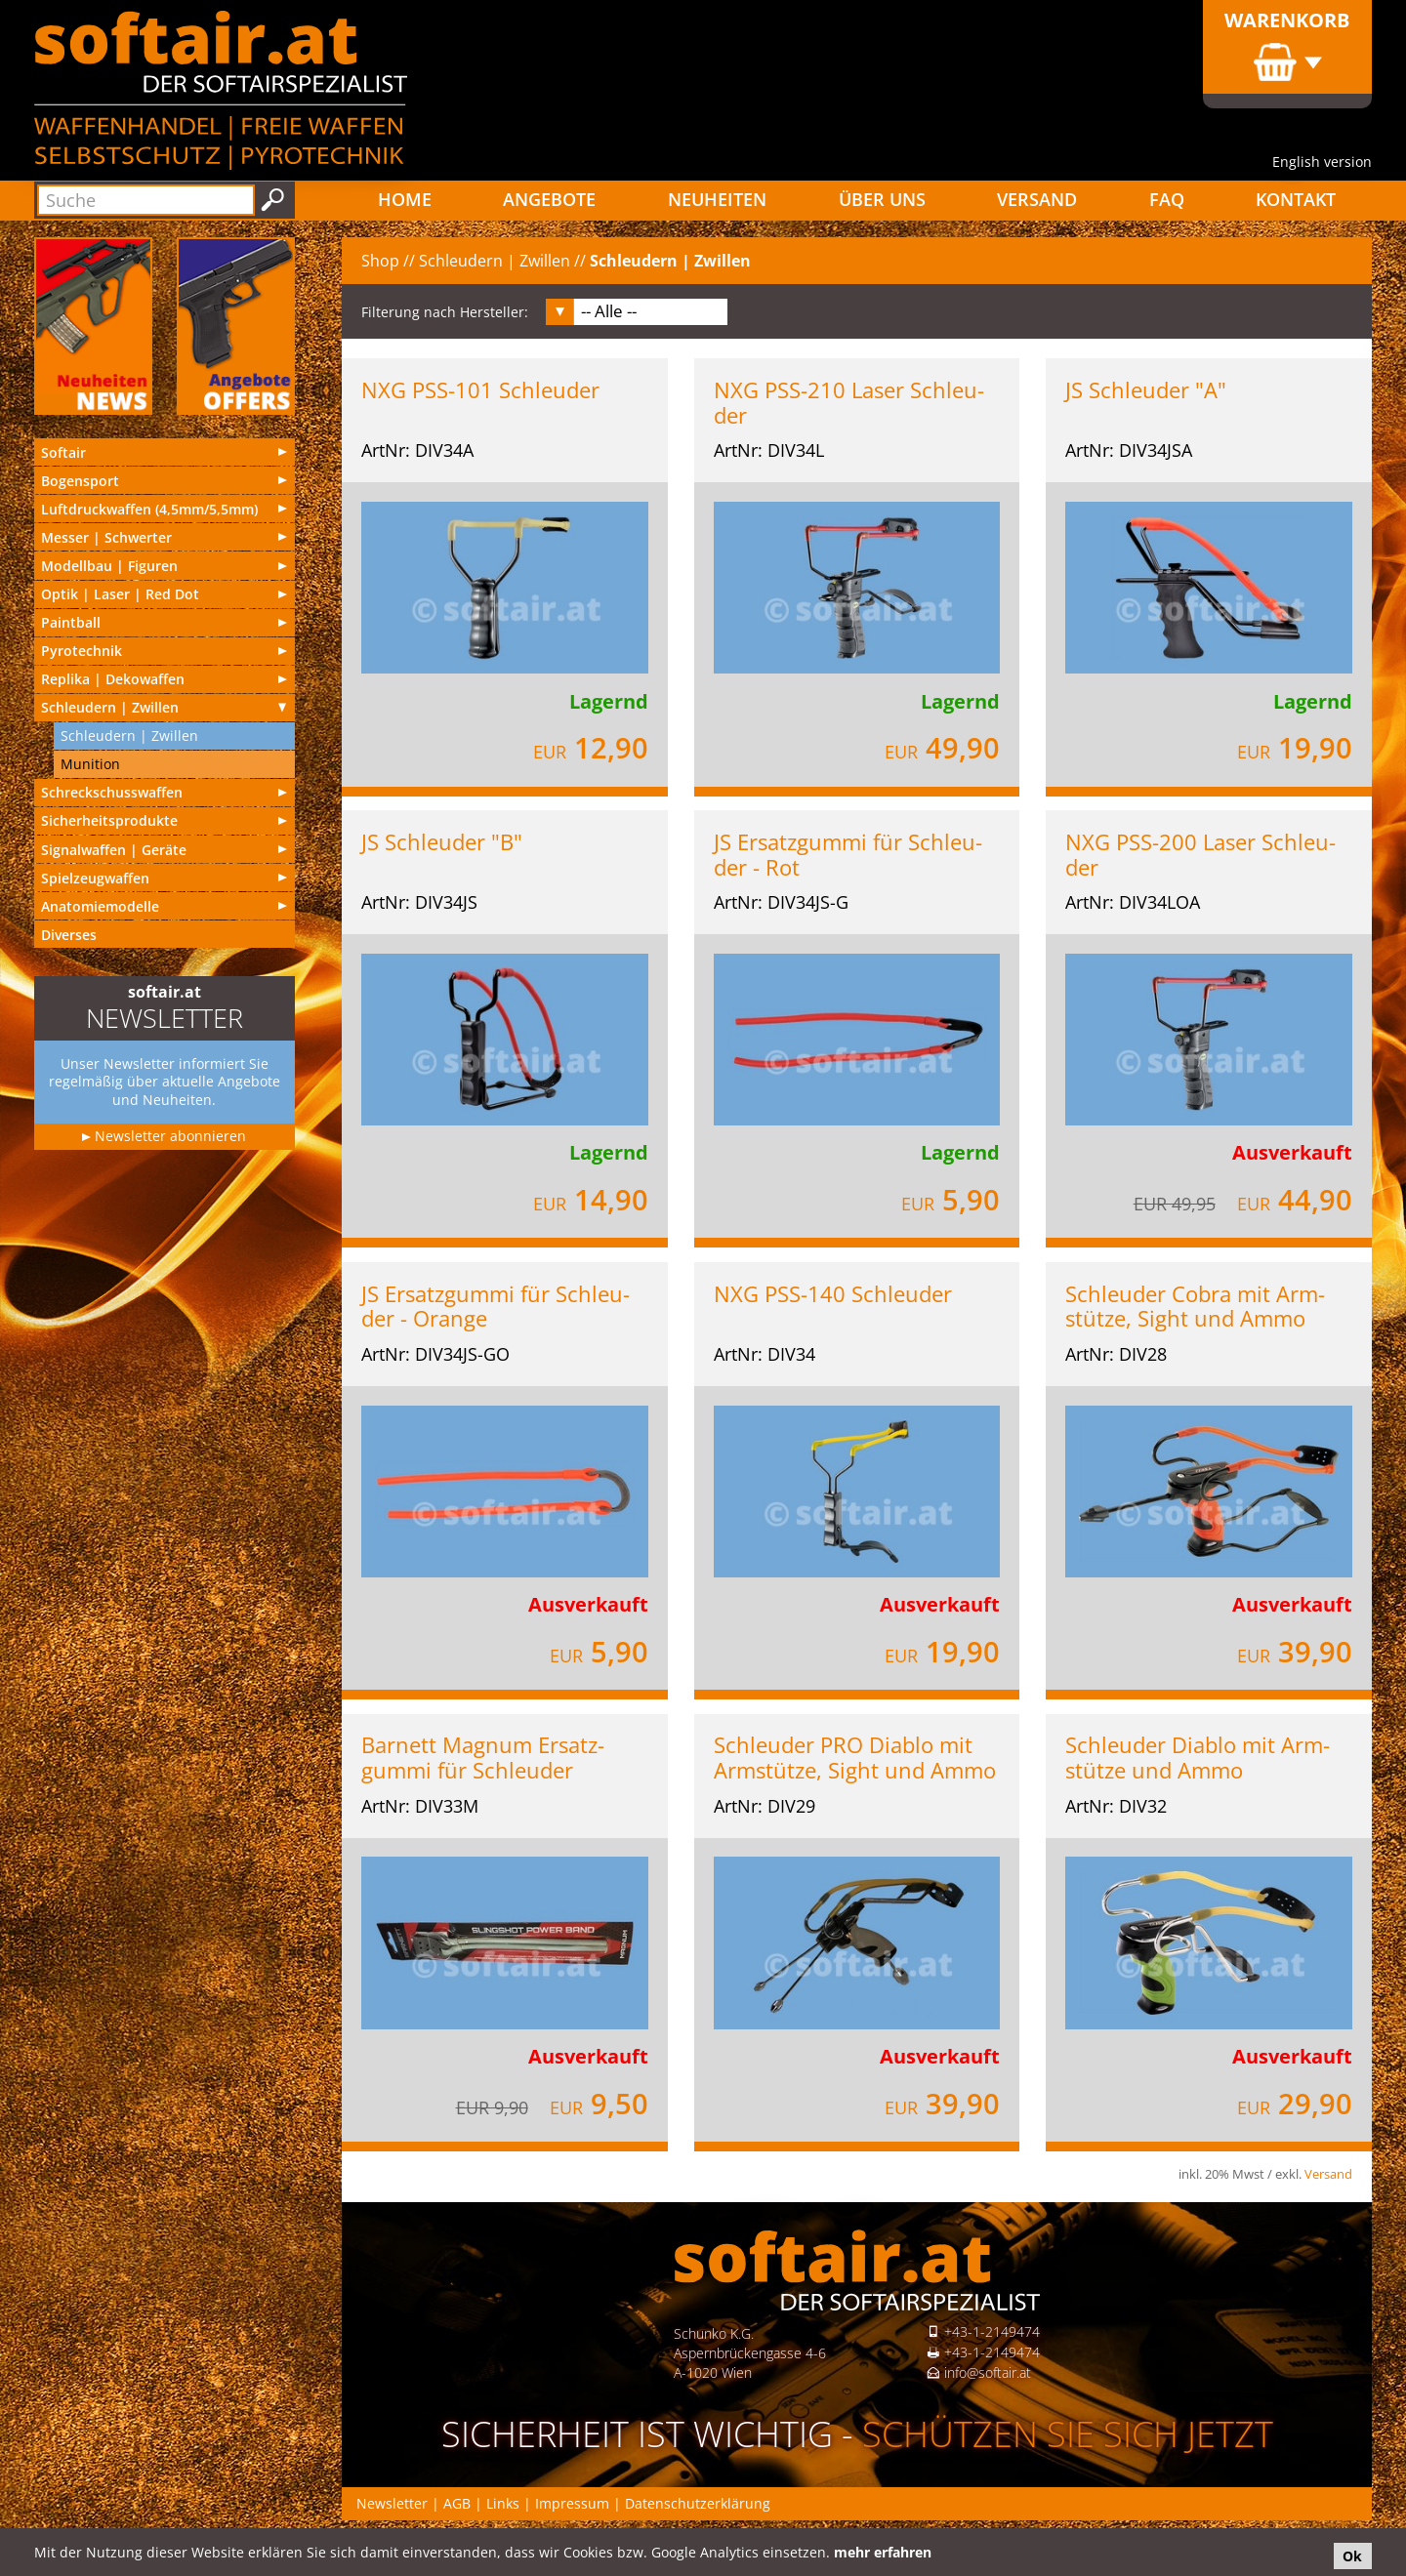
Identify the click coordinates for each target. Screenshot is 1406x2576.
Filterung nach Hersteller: (444, 312)
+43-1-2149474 (992, 2331)
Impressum (572, 2503)
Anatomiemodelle (100, 906)
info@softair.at (987, 2372)
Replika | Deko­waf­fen (113, 679)
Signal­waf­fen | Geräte (113, 849)
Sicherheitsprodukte (109, 820)
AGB (457, 2503)
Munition (90, 764)
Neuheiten (717, 199)
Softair (63, 452)
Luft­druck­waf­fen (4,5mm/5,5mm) (149, 509)
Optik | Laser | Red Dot (120, 594)
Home (405, 199)
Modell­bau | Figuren (109, 565)
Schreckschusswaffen (112, 792)
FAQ (1166, 199)
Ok (1352, 2556)
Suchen (273, 200)
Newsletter (392, 2503)
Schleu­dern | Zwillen (110, 707)
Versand (1037, 199)
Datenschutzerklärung (697, 2503)
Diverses (69, 934)
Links (502, 2503)
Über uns (882, 199)
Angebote (549, 199)
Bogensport (80, 480)
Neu (93, 326)
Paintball (71, 622)
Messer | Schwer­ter (106, 537)
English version (1322, 161)
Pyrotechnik (81, 650)
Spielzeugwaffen (95, 878)
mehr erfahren (882, 2552)
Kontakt (1296, 199)
